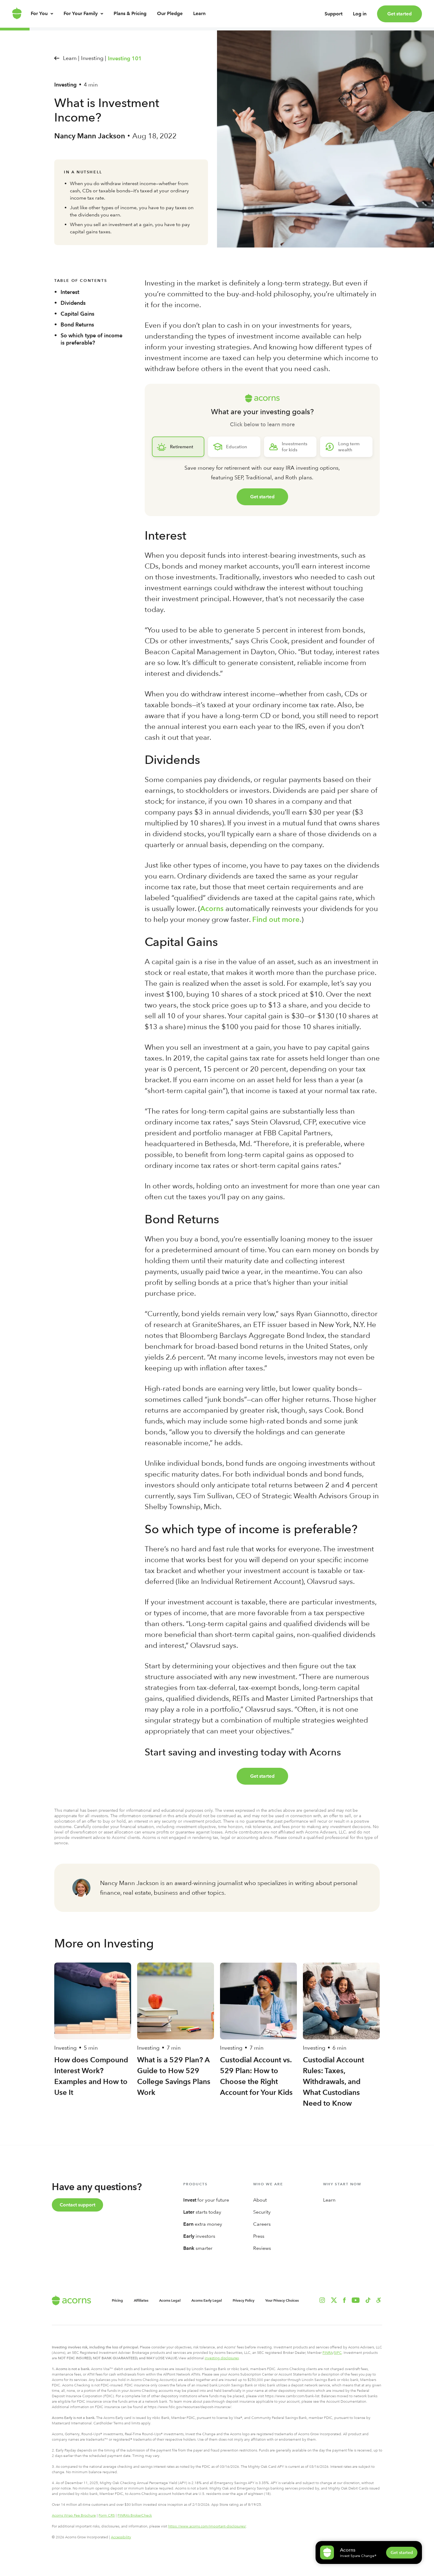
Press (258, 2236)
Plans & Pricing (130, 19)
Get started (399, 14)
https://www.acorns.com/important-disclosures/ (207, 2526)
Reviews (262, 2248)
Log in (359, 16)
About (260, 2200)
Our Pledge (170, 19)
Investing (65, 84)
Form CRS (107, 2515)
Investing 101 (125, 58)
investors (199, 2236)
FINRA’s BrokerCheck (135, 2515)
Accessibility (121, 2537)
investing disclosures (222, 2358)
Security (262, 2212)
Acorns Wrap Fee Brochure (74, 2515)
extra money (202, 2224)
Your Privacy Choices (282, 2300)
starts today (202, 2212)
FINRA (327, 2353)
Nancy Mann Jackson (89, 135)
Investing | (93, 58)
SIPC (338, 2353)
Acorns (212, 908)
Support (333, 16)
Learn (199, 19)
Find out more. (276, 919)
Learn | (71, 58)
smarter (197, 2248)
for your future (206, 2200)
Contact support (77, 2205)
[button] (378, 2300)
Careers (262, 2224)
